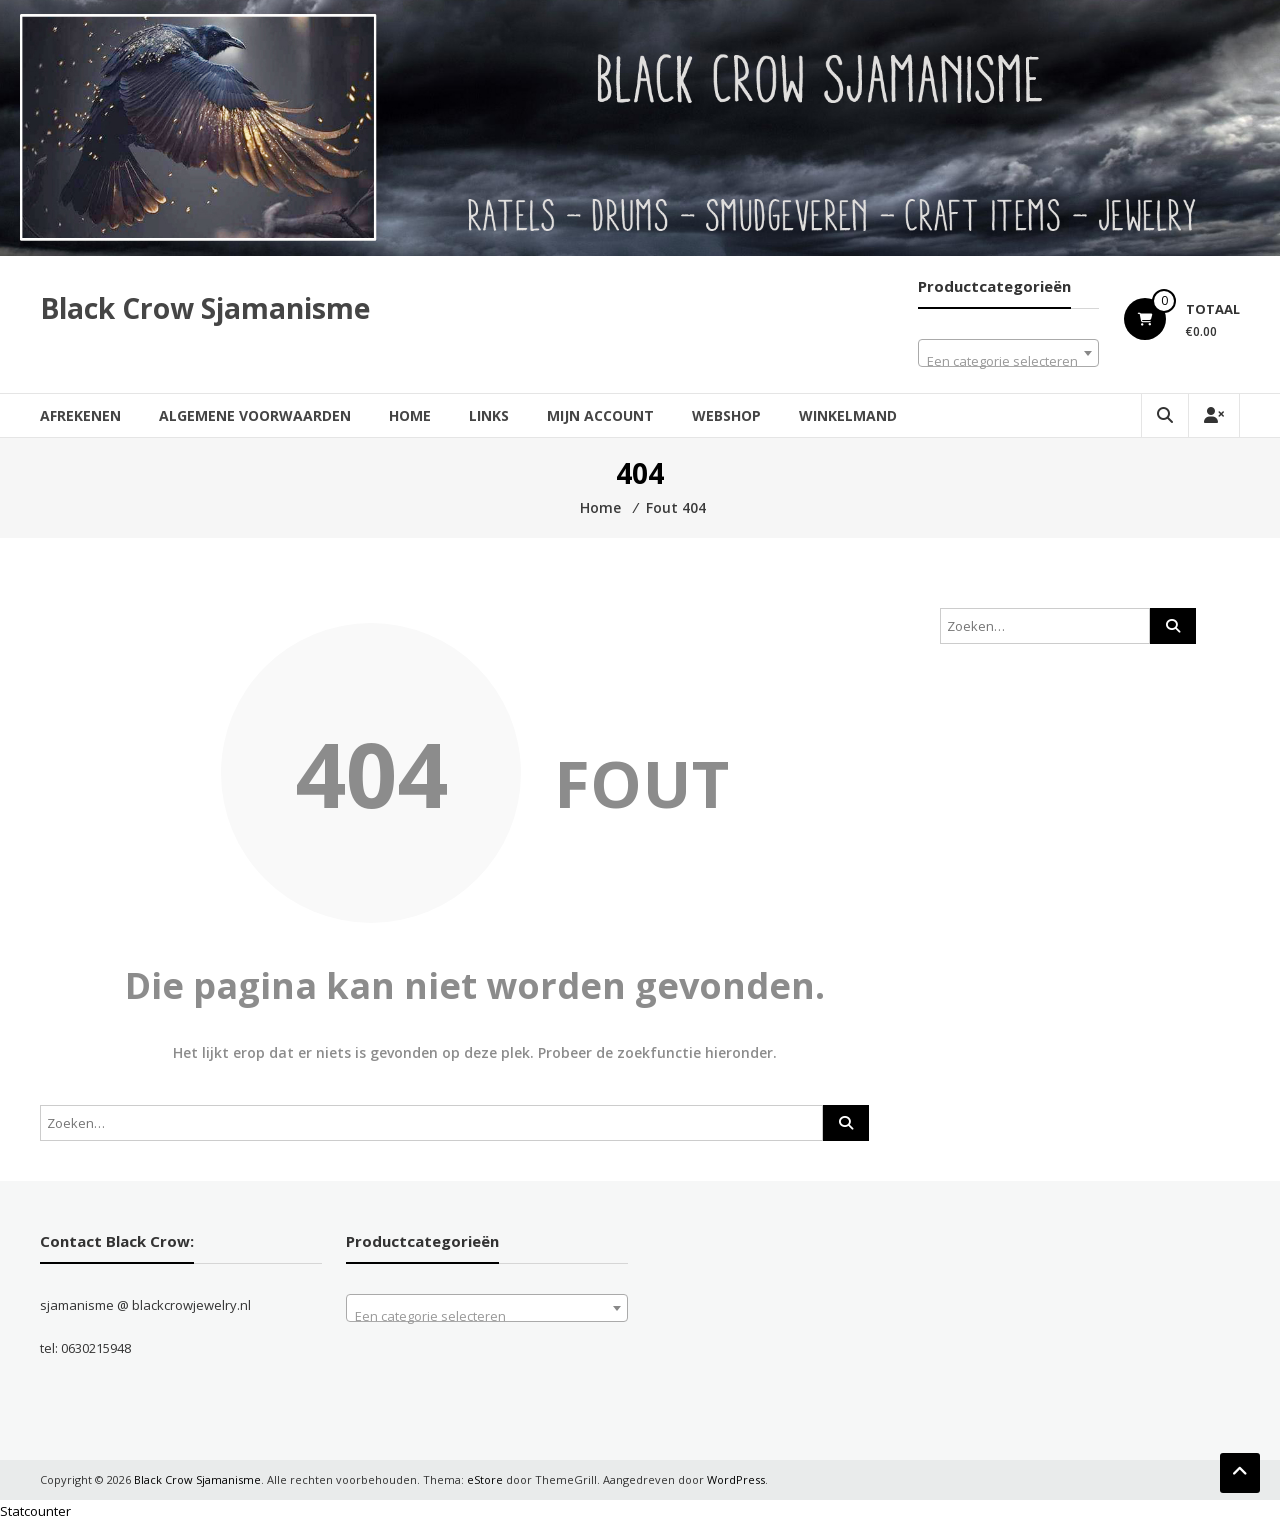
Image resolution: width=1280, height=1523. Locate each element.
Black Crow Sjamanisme (205, 308)
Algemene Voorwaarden (255, 415)
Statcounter (35, 1511)
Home (410, 415)
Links (489, 415)
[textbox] (1008, 360)
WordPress (736, 1479)
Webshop (726, 415)
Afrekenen (80, 415)
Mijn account (600, 415)
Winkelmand (848, 415)
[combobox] (1008, 353)
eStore (485, 1479)
